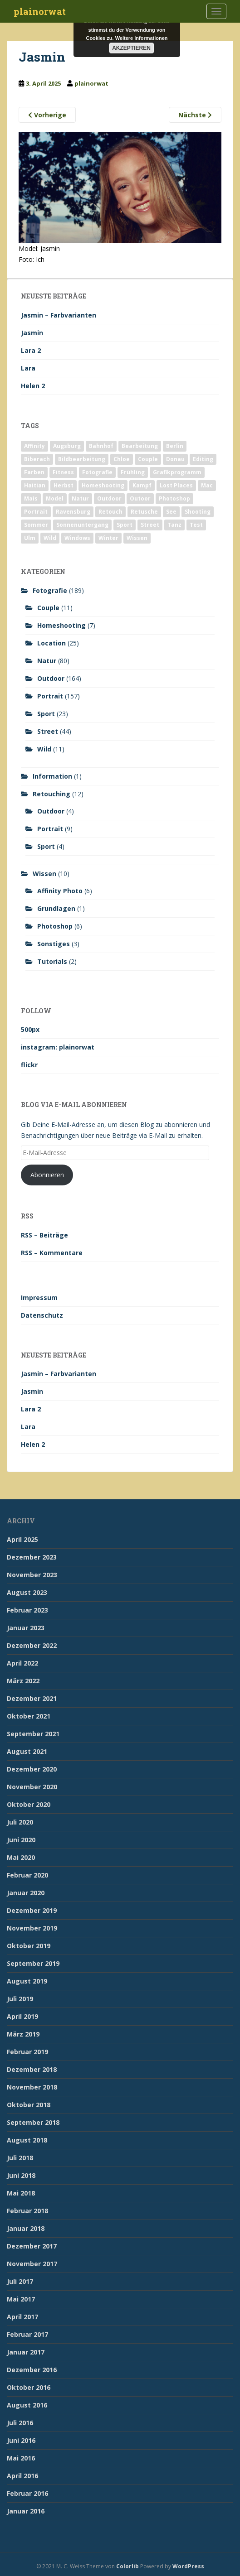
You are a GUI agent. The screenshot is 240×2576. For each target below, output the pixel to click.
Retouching (51, 794)
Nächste (195, 115)
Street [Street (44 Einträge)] (150, 525)
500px (30, 1029)
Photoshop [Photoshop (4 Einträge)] (174, 498)
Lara (28, 368)
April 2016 (22, 2475)
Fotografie (50, 590)
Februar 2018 (27, 2210)
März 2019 (23, 2034)
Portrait (50, 696)
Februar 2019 (27, 2051)
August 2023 (27, 1592)
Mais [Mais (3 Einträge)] (31, 498)
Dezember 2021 (32, 1698)
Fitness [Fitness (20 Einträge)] (63, 472)
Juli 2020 (20, 1822)
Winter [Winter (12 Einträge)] (108, 538)
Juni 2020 (21, 1839)
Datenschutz (42, 1315)
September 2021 (33, 1733)
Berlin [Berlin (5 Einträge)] (174, 446)
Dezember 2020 (32, 1769)
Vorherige (47, 115)
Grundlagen (56, 908)
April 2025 (22, 1539)
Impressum (39, 1297)
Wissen (44, 873)
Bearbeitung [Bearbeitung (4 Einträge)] (140, 446)
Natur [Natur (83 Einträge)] (80, 498)
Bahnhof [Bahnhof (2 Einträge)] (101, 446)
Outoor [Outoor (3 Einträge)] (140, 498)
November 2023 (32, 1574)
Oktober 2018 (28, 2104)
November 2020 (32, 1786)
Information (52, 776)
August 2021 (27, 1751)
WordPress (188, 2566)
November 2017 (32, 2263)
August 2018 (27, 2140)
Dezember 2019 (32, 1910)
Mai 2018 (21, 2193)
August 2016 (27, 2405)
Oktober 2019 (28, 1945)
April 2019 (22, 2016)
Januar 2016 (25, 2511)
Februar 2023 (27, 1610)
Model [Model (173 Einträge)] (55, 498)
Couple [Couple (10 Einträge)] (148, 459)
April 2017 (22, 2316)
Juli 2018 (20, 2157)
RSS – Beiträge (44, 1235)
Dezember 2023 (32, 1557)
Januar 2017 (25, 2352)
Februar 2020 (27, 1875)
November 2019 (32, 1928)
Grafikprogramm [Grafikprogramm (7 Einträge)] (177, 472)
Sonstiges (53, 943)
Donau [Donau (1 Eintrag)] (175, 459)
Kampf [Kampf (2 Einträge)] (142, 485)
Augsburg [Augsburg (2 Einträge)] (67, 446)
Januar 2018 (25, 2228)
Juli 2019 (20, 1998)
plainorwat (40, 11)
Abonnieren (47, 1174)
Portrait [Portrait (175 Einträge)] (36, 511)
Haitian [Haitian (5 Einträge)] (34, 485)
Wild (44, 749)
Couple (48, 607)
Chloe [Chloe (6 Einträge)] (121, 459)
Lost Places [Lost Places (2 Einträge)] (176, 485)
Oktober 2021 (28, 1716)
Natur (46, 660)
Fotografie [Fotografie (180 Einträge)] (97, 472)
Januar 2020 (25, 1892)
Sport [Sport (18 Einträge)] (124, 525)
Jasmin (32, 332)
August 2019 (27, 1981)
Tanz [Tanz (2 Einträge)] (174, 525)
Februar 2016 (27, 2493)
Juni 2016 (21, 2440)
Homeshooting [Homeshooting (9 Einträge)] (103, 485)
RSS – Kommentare (52, 1252)
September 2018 (33, 2122)
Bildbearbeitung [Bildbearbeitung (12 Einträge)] (81, 459)
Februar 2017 (27, 2334)
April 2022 (22, 1663)
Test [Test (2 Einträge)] (196, 525)
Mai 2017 (21, 2299)
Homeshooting (61, 625)
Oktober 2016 (28, 2387)
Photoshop (55, 926)
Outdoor (50, 678)
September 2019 (33, 1963)
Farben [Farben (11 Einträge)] (34, 472)
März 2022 (23, 1680)
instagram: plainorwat (57, 1047)
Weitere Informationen (141, 38)
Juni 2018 (21, 2175)
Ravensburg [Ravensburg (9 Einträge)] (73, 511)
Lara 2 (31, 350)
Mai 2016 (21, 2458)
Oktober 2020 (28, 1804)
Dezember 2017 (32, 2246)
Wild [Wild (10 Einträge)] (50, 538)
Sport (46, 713)
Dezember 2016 (32, 2369)
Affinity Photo (60, 890)
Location (51, 643)
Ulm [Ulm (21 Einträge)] (29, 538)
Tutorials (52, 961)
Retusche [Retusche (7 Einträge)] (144, 511)
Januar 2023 (25, 1627)
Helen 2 (33, 385)
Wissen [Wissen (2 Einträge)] (137, 538)
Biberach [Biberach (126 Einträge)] (37, 459)
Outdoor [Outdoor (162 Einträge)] (109, 498)
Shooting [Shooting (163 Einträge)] (198, 511)
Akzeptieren (131, 48)
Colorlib (127, 2566)
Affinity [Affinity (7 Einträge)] (34, 446)
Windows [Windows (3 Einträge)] (77, 538)
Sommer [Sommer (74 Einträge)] (36, 525)
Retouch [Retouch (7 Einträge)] (110, 511)
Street (47, 731)
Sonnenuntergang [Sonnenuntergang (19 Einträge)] (82, 525)
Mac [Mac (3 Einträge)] (207, 485)
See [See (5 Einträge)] (171, 511)
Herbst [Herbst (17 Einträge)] (63, 485)
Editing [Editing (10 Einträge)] (203, 459)
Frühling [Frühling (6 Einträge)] (133, 472)
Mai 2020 (21, 1857)
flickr (29, 1064)
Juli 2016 (20, 2422)
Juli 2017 (20, 2281)
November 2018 (32, 2087)
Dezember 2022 (32, 1645)
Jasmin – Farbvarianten (58, 315)
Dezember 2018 (32, 2069)
